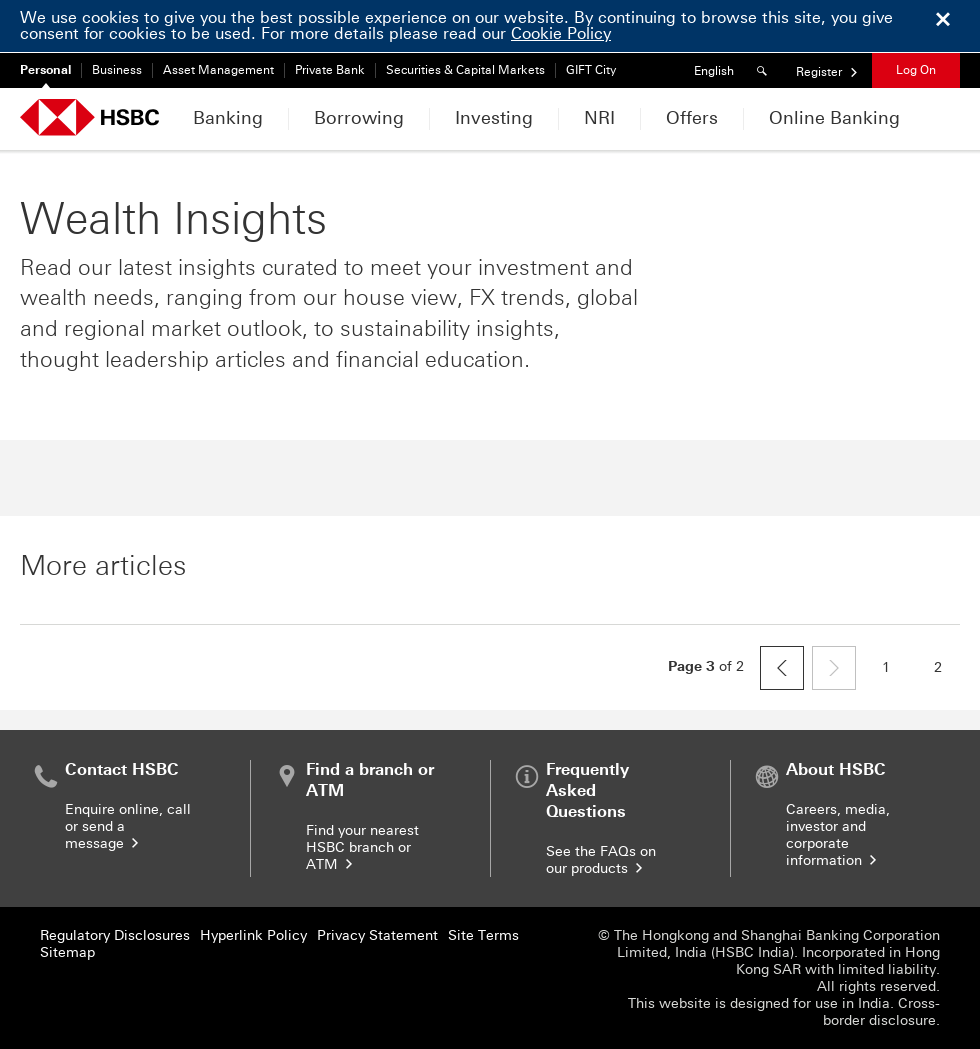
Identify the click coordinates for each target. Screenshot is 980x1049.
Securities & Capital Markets (465, 70)
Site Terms (483, 935)
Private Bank (330, 70)
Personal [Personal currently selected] (45, 70)
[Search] (765, 70)
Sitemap (67, 952)
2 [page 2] (947, 672)
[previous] (782, 668)
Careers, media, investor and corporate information (838, 835)
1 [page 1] (895, 672)
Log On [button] (916, 70)
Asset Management (218, 70)
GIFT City (591, 70)
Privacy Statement (377, 935)
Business (117, 70)
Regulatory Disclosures (115, 935)
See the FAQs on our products (601, 860)
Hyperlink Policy (253, 935)
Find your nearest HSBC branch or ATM (362, 847)
